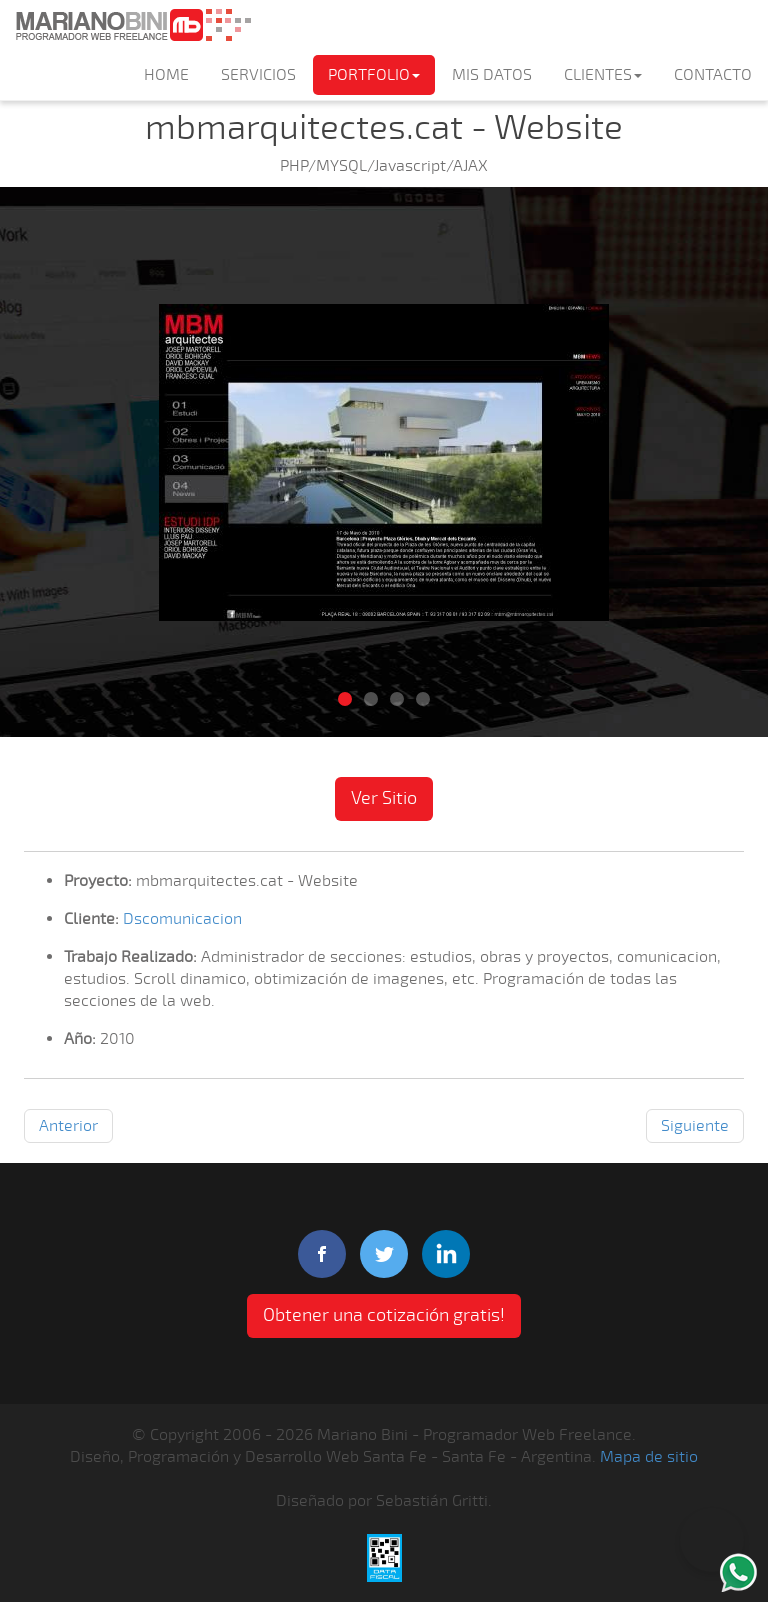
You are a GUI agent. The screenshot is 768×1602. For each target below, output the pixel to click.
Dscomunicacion (182, 919)
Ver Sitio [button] (384, 798)
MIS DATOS (492, 75)
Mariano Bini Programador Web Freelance (133, 25)
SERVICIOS (258, 75)
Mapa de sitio (649, 1457)
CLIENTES (603, 75)
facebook (322, 1254)
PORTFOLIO (374, 75)
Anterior (68, 1126)
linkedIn (446, 1254)
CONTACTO (713, 75)
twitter (384, 1254)
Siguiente (695, 1126)
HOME (166, 75)
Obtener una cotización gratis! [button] (384, 1315)
